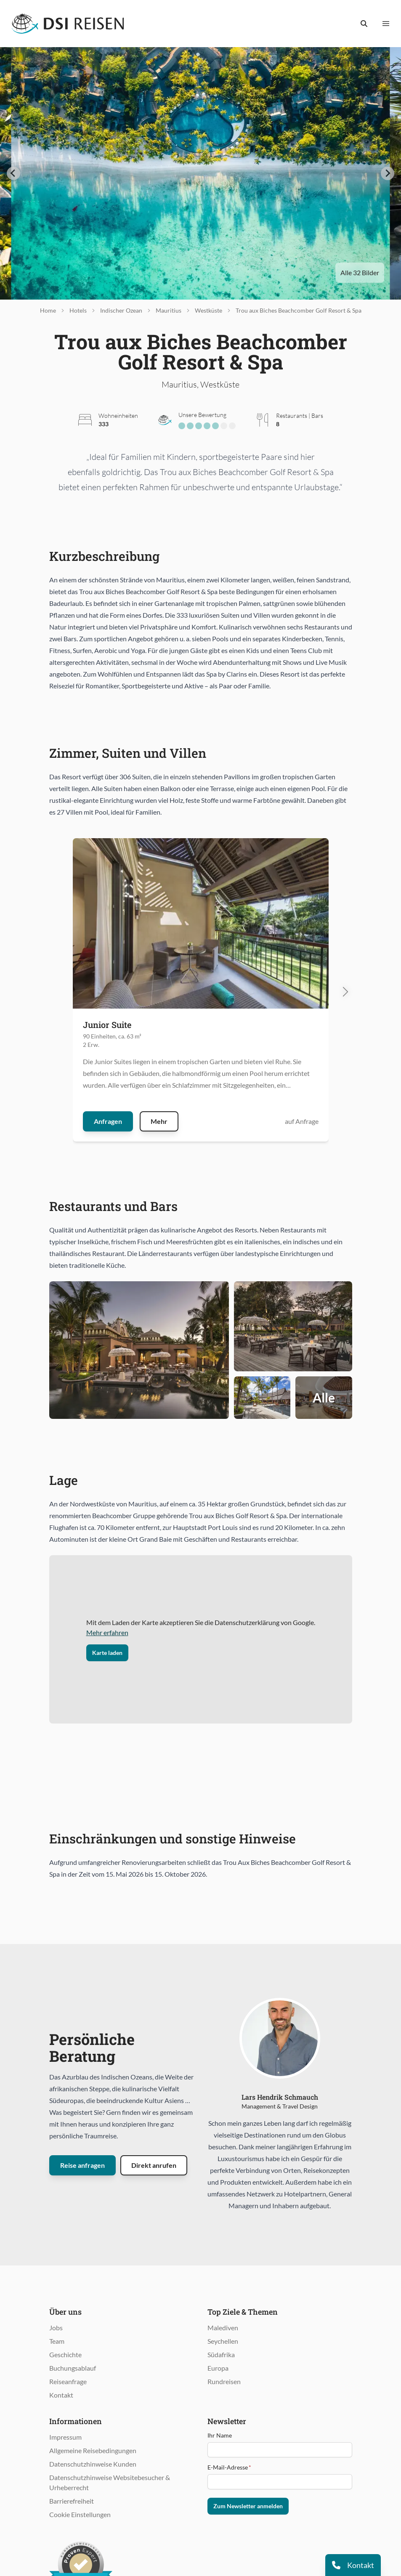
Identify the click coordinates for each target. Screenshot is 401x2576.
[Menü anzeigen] (385, 23)
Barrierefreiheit (71, 2501)
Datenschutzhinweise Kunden (92, 2464)
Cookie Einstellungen (80, 2514)
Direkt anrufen (153, 2165)
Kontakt (61, 2395)
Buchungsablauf (72, 2368)
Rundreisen (224, 2381)
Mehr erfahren (107, 1632)
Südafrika (221, 2354)
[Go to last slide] (13, 173)
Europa (217, 2368)
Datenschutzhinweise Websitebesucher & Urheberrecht (109, 2482)
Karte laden (107, 1652)
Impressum (65, 2437)
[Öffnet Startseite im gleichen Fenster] (68, 23)
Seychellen (222, 2341)
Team (56, 2341)
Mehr (159, 1121)
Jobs (56, 2328)
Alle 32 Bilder (359, 272)
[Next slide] (387, 173)
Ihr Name (219, 2435)
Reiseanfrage (68, 2381)
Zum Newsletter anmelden (248, 2506)
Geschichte (65, 2354)
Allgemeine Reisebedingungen (92, 2450)
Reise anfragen (82, 2165)
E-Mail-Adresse (229, 2467)
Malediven (222, 2328)
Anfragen (108, 1121)
